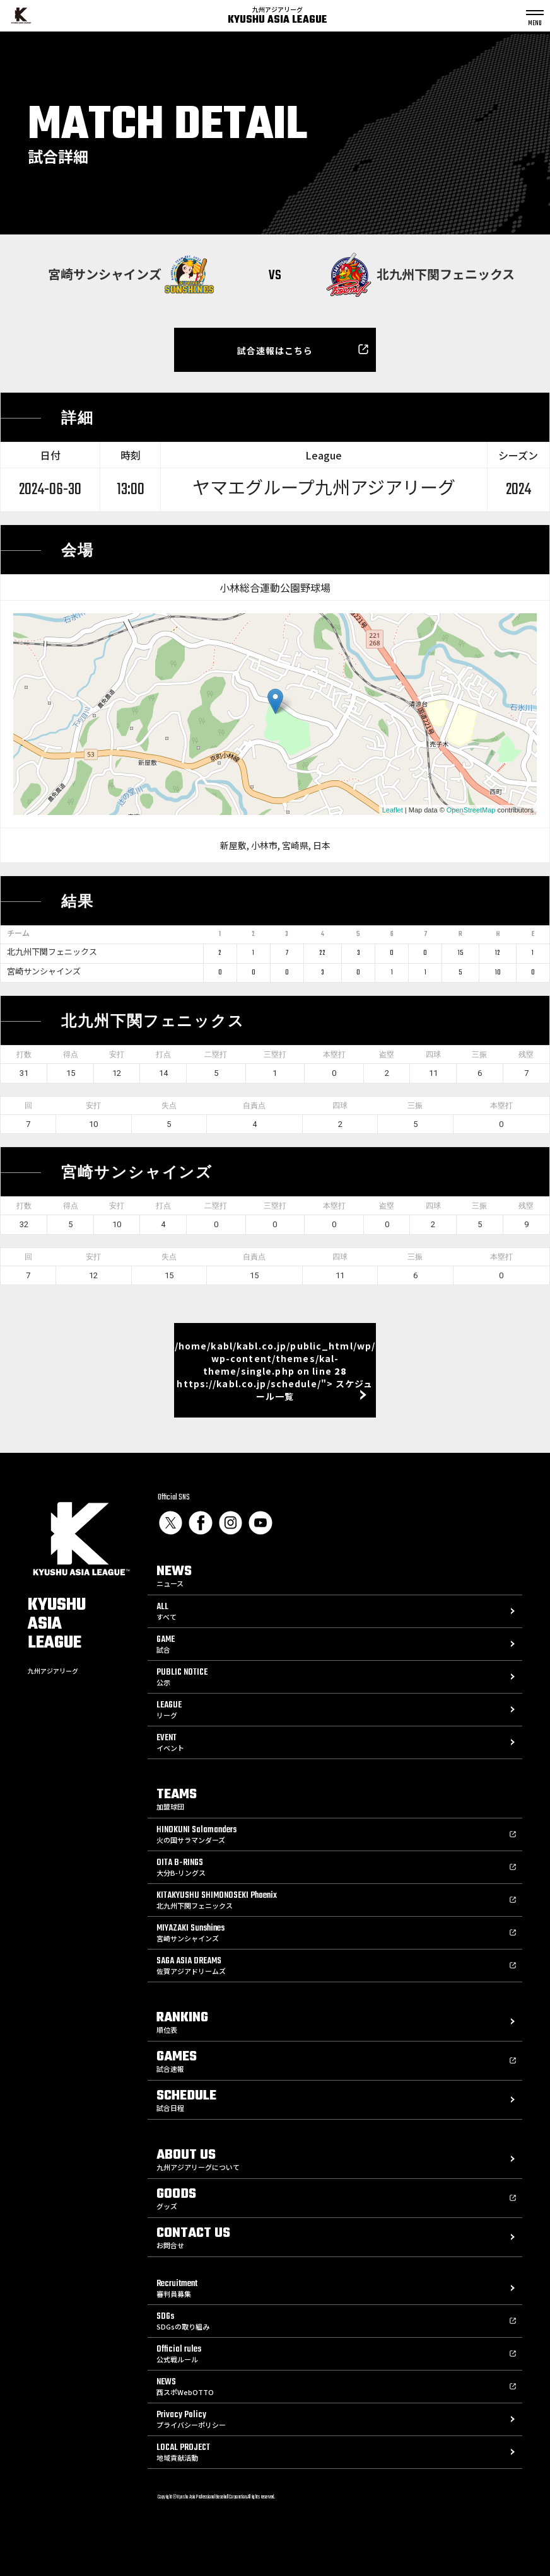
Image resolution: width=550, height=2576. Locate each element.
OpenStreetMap (471, 810)
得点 (70, 1054)
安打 (116, 1054)
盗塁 (386, 1054)
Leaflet (392, 810)
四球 (433, 1054)
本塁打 (334, 1054)
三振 (479, 1054)
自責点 (254, 1105)
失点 (169, 1105)
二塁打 (215, 1054)
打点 (163, 1054)
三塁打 (275, 1054)
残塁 (526, 1054)
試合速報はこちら (275, 350)
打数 (24, 1054)
